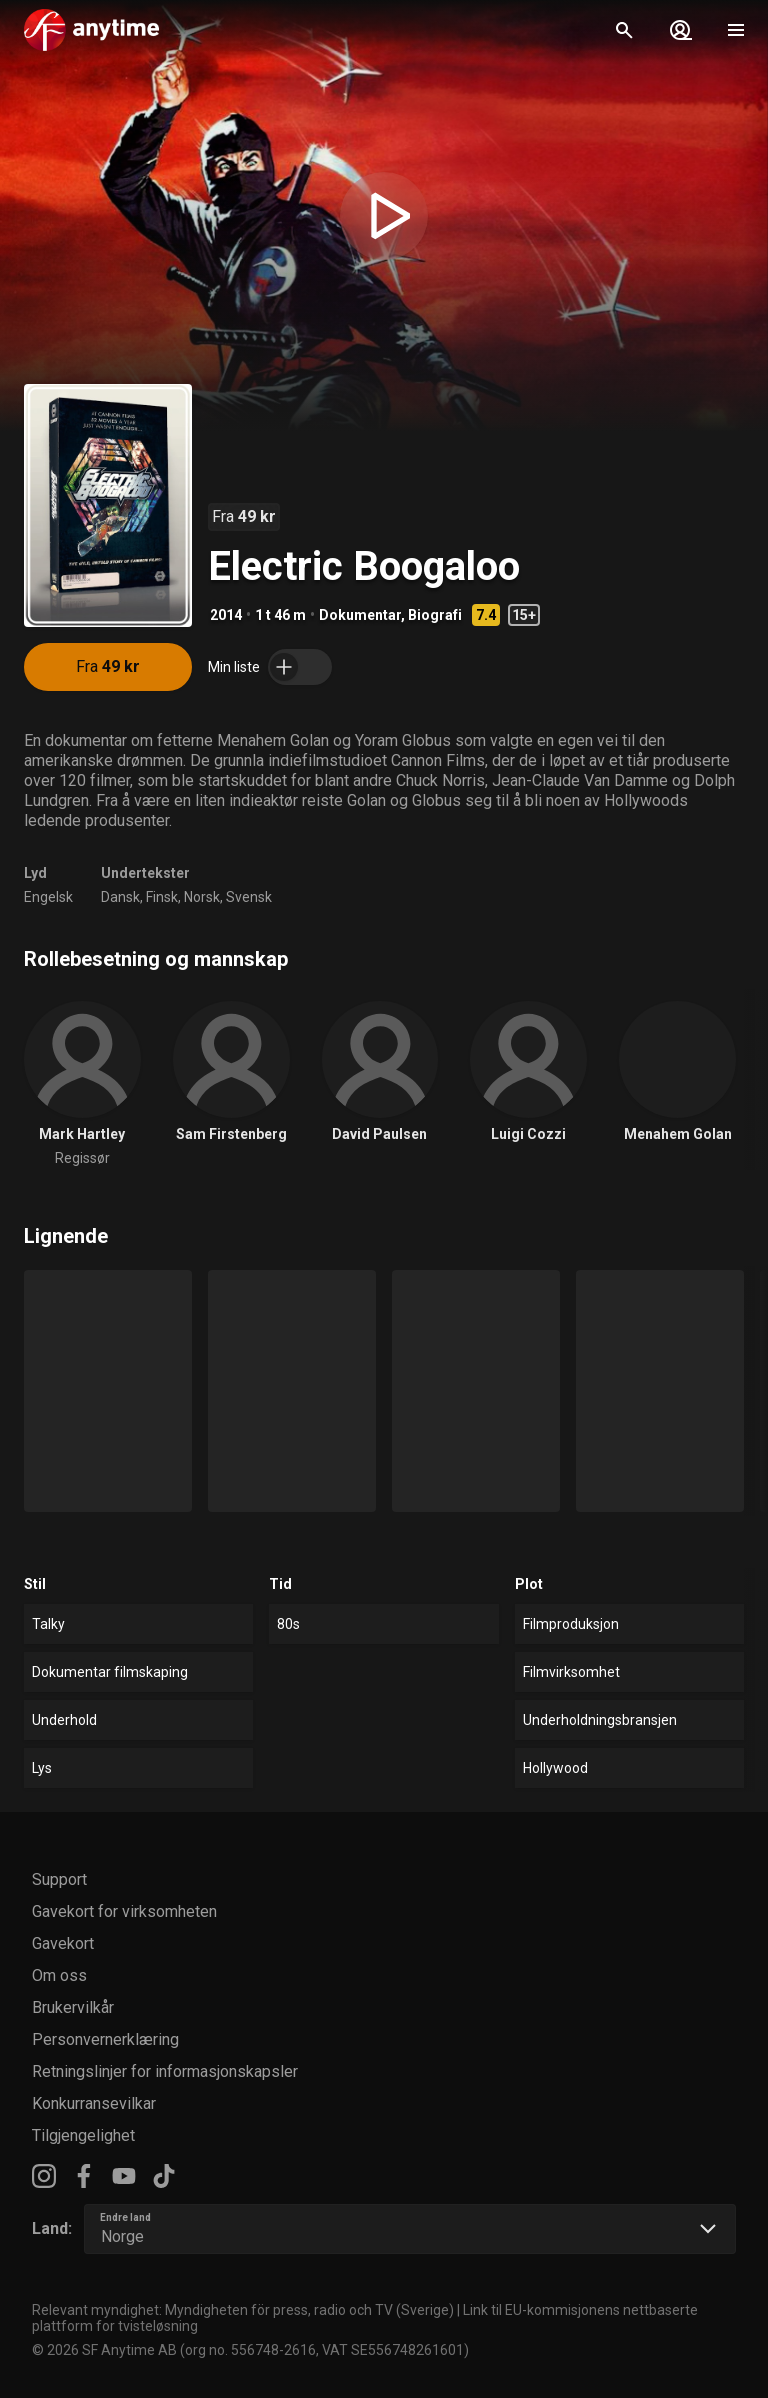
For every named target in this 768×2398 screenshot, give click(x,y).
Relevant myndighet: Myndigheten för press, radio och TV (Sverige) (243, 2310)
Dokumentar (360, 615)
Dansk (120, 897)
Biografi (435, 615)
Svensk (249, 897)
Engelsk (48, 897)
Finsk (162, 897)
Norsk (202, 897)
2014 (226, 615)
